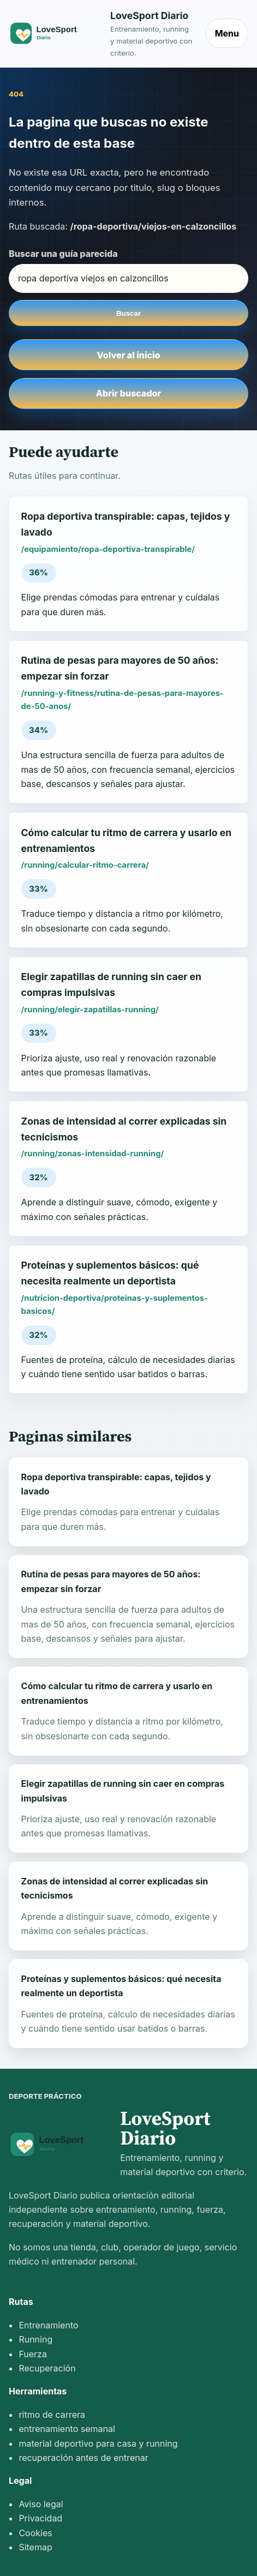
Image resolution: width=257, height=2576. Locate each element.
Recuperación (47, 2368)
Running (35, 2339)
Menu (227, 33)
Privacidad (40, 2518)
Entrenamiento (48, 2325)
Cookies (35, 2532)
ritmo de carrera (52, 2414)
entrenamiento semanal (67, 2428)
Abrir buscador (128, 393)
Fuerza (33, 2354)
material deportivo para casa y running (98, 2443)
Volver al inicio (128, 355)
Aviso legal (41, 2504)
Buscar (128, 313)
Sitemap (35, 2547)
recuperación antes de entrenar (83, 2457)
